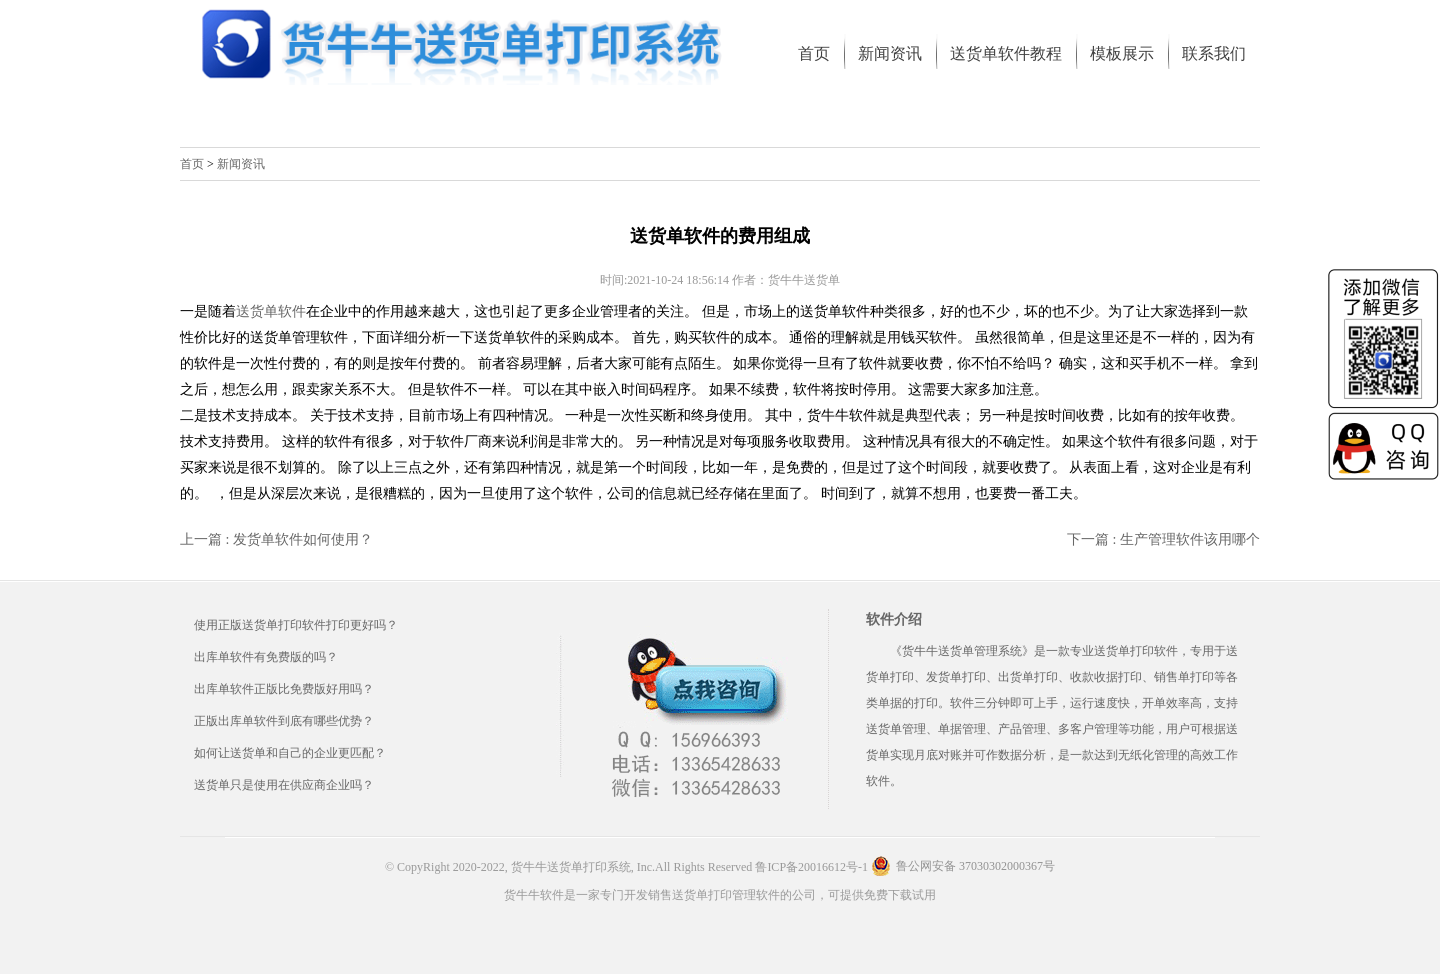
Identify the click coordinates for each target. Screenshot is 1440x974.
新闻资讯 (241, 164)
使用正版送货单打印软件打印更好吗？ (296, 625)
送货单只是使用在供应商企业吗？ (284, 785)
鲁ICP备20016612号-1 (811, 867)
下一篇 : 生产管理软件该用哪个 (1163, 539)
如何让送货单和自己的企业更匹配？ (290, 753)
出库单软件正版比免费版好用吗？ (284, 689)
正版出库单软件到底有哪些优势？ (284, 721)
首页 (192, 164)
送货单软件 (271, 311)
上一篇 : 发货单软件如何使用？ (276, 539)
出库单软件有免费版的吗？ (266, 657)
